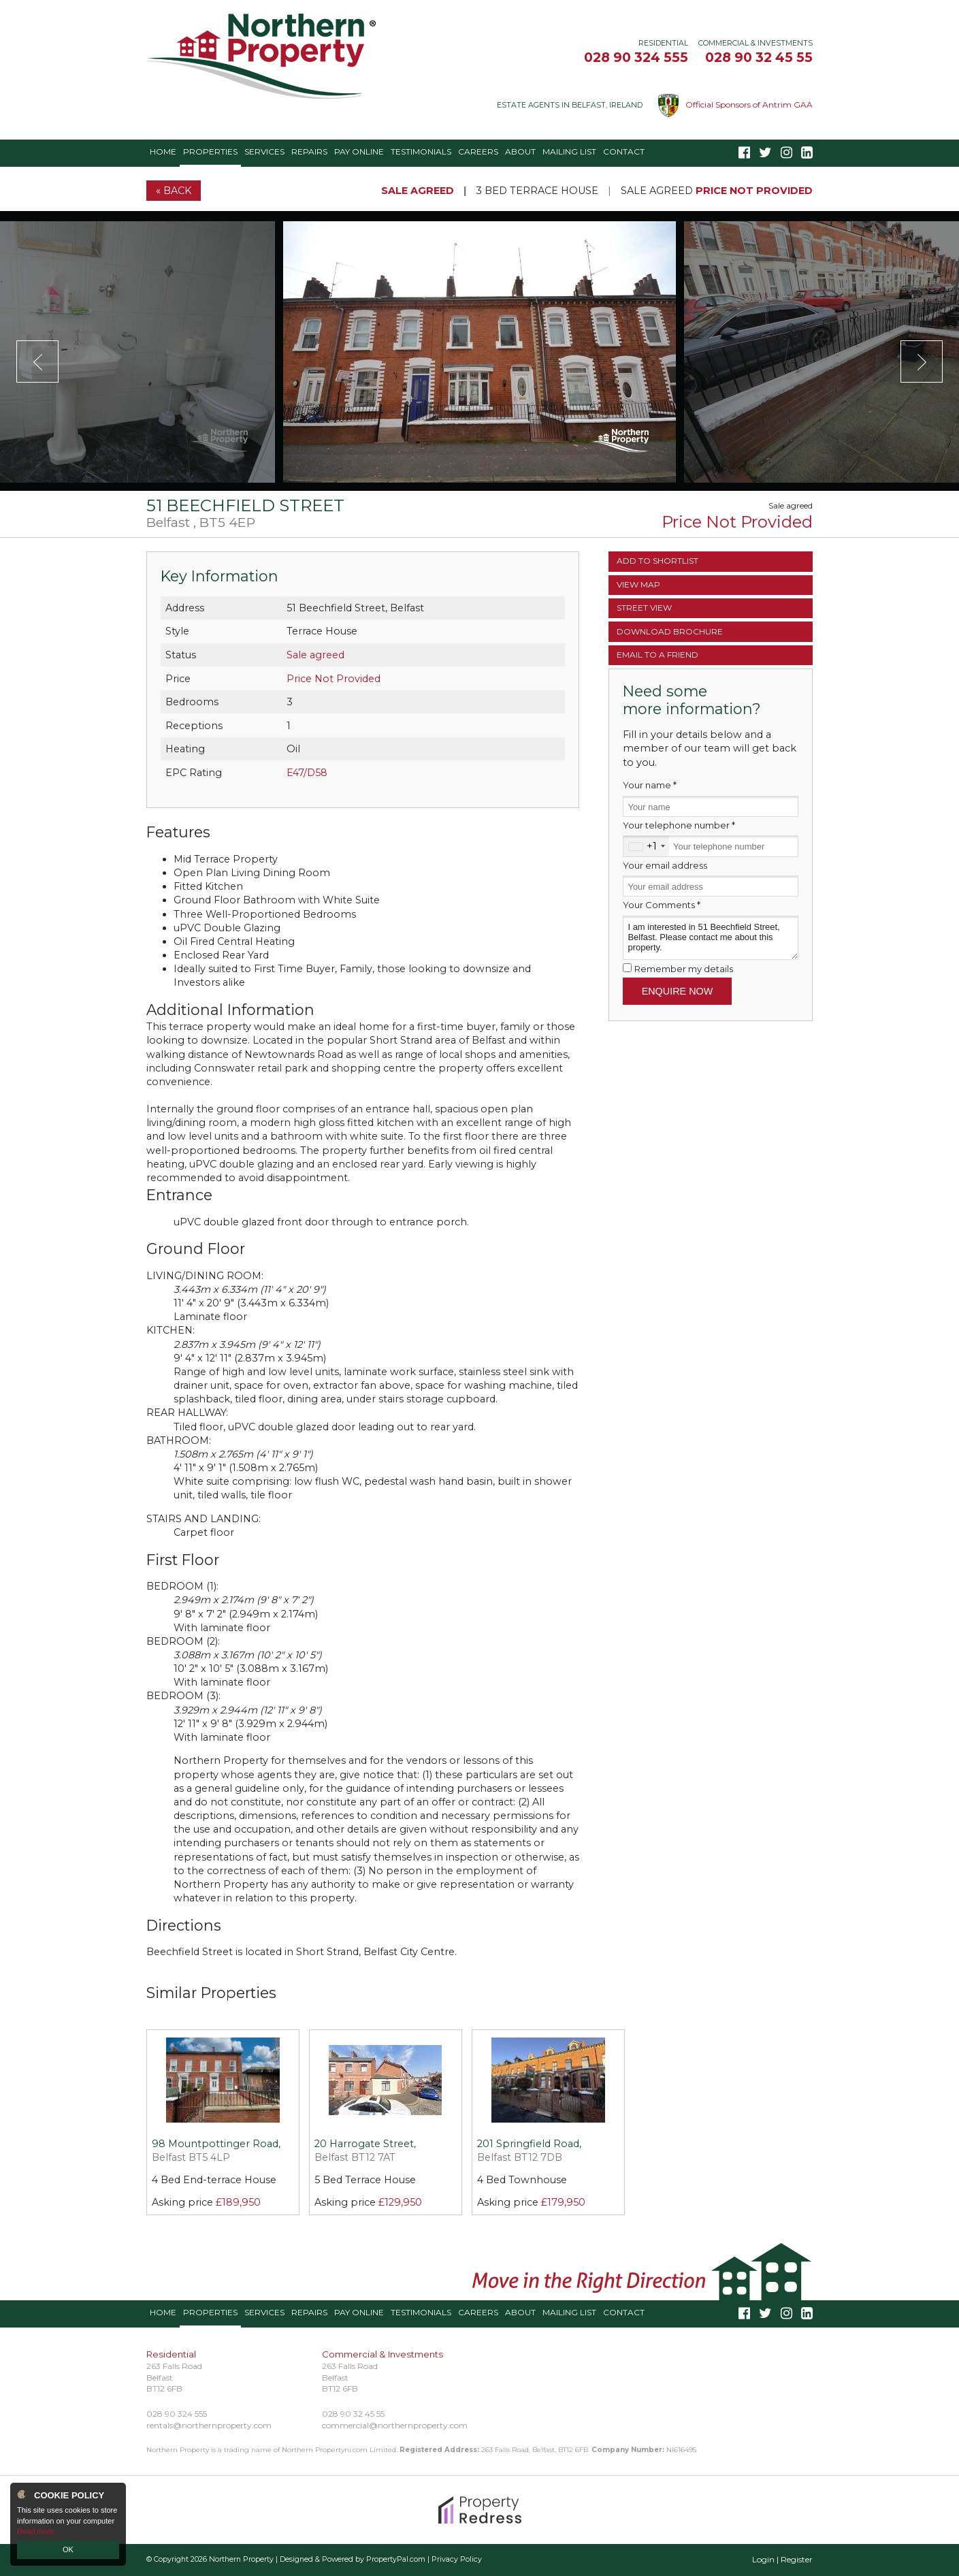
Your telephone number (679, 825)
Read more (35, 2531)
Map (638, 584)
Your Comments (661, 904)
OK (68, 2549)
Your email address (665, 865)
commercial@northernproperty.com (395, 2425)
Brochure (670, 631)
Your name (650, 784)
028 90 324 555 (636, 57)
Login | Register (782, 2559)
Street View (644, 607)
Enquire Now (677, 991)
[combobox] (646, 846)
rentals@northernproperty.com (209, 2425)
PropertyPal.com (395, 2559)
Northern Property (241, 2559)
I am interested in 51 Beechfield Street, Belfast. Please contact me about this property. (710, 938)
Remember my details (683, 968)
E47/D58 (307, 773)
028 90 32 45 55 (759, 57)
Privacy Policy (457, 2559)
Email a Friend (657, 654)
